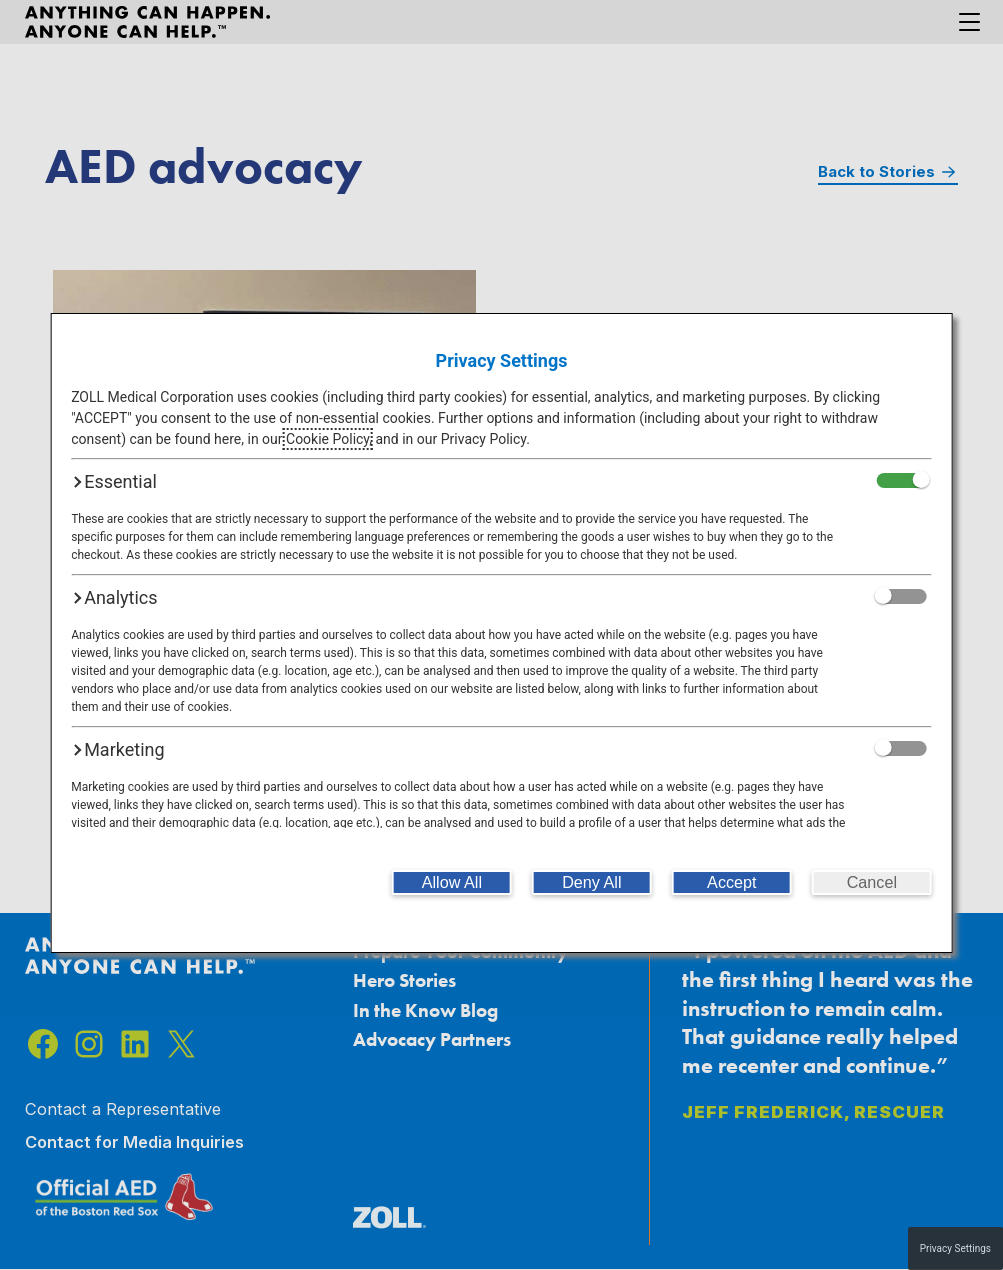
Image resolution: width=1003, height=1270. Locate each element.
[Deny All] (592, 882)
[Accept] (732, 882)
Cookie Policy (327, 439)
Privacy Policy (483, 439)
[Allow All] (452, 882)
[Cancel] (872, 882)
